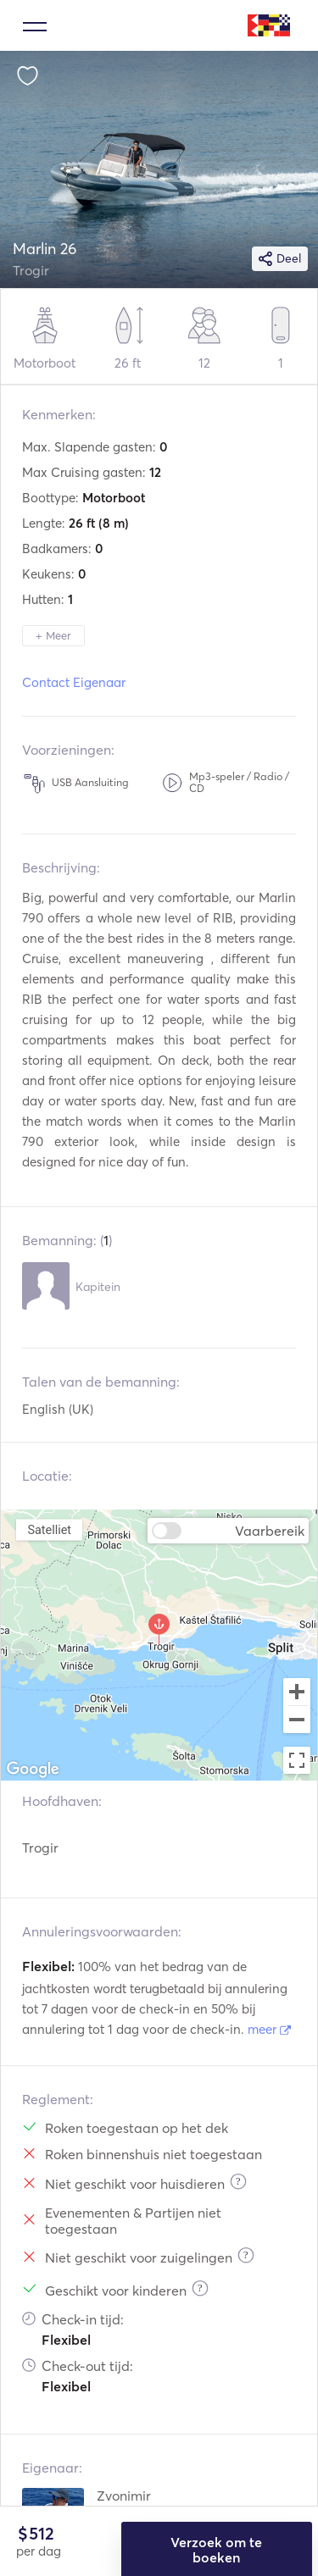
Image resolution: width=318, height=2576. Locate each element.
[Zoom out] (296, 1721)
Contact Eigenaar (74, 682)
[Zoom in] (296, 1691)
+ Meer (53, 635)
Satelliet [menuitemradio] (49, 1529)
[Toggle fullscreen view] (296, 1760)
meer (269, 2029)
